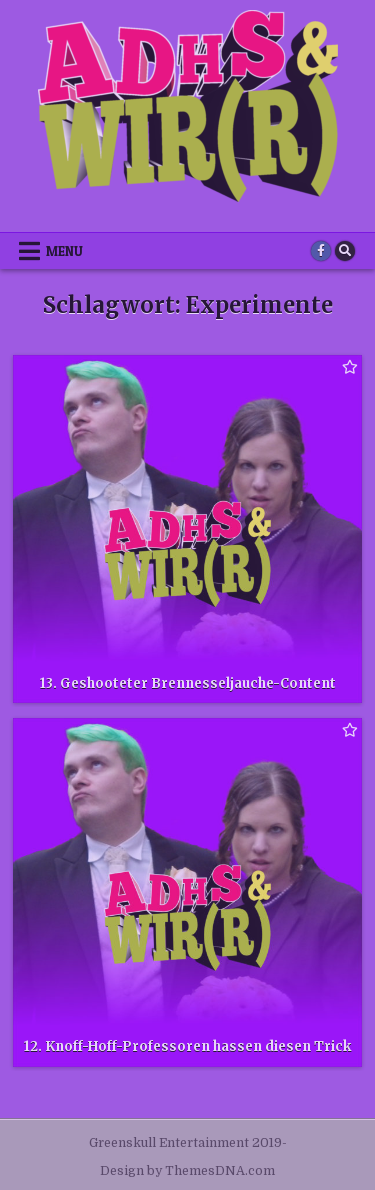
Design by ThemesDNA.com (187, 1171)
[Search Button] (345, 251)
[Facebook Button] (321, 251)
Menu (64, 251)
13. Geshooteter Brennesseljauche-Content (188, 683)
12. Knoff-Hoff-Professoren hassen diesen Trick (187, 1046)
